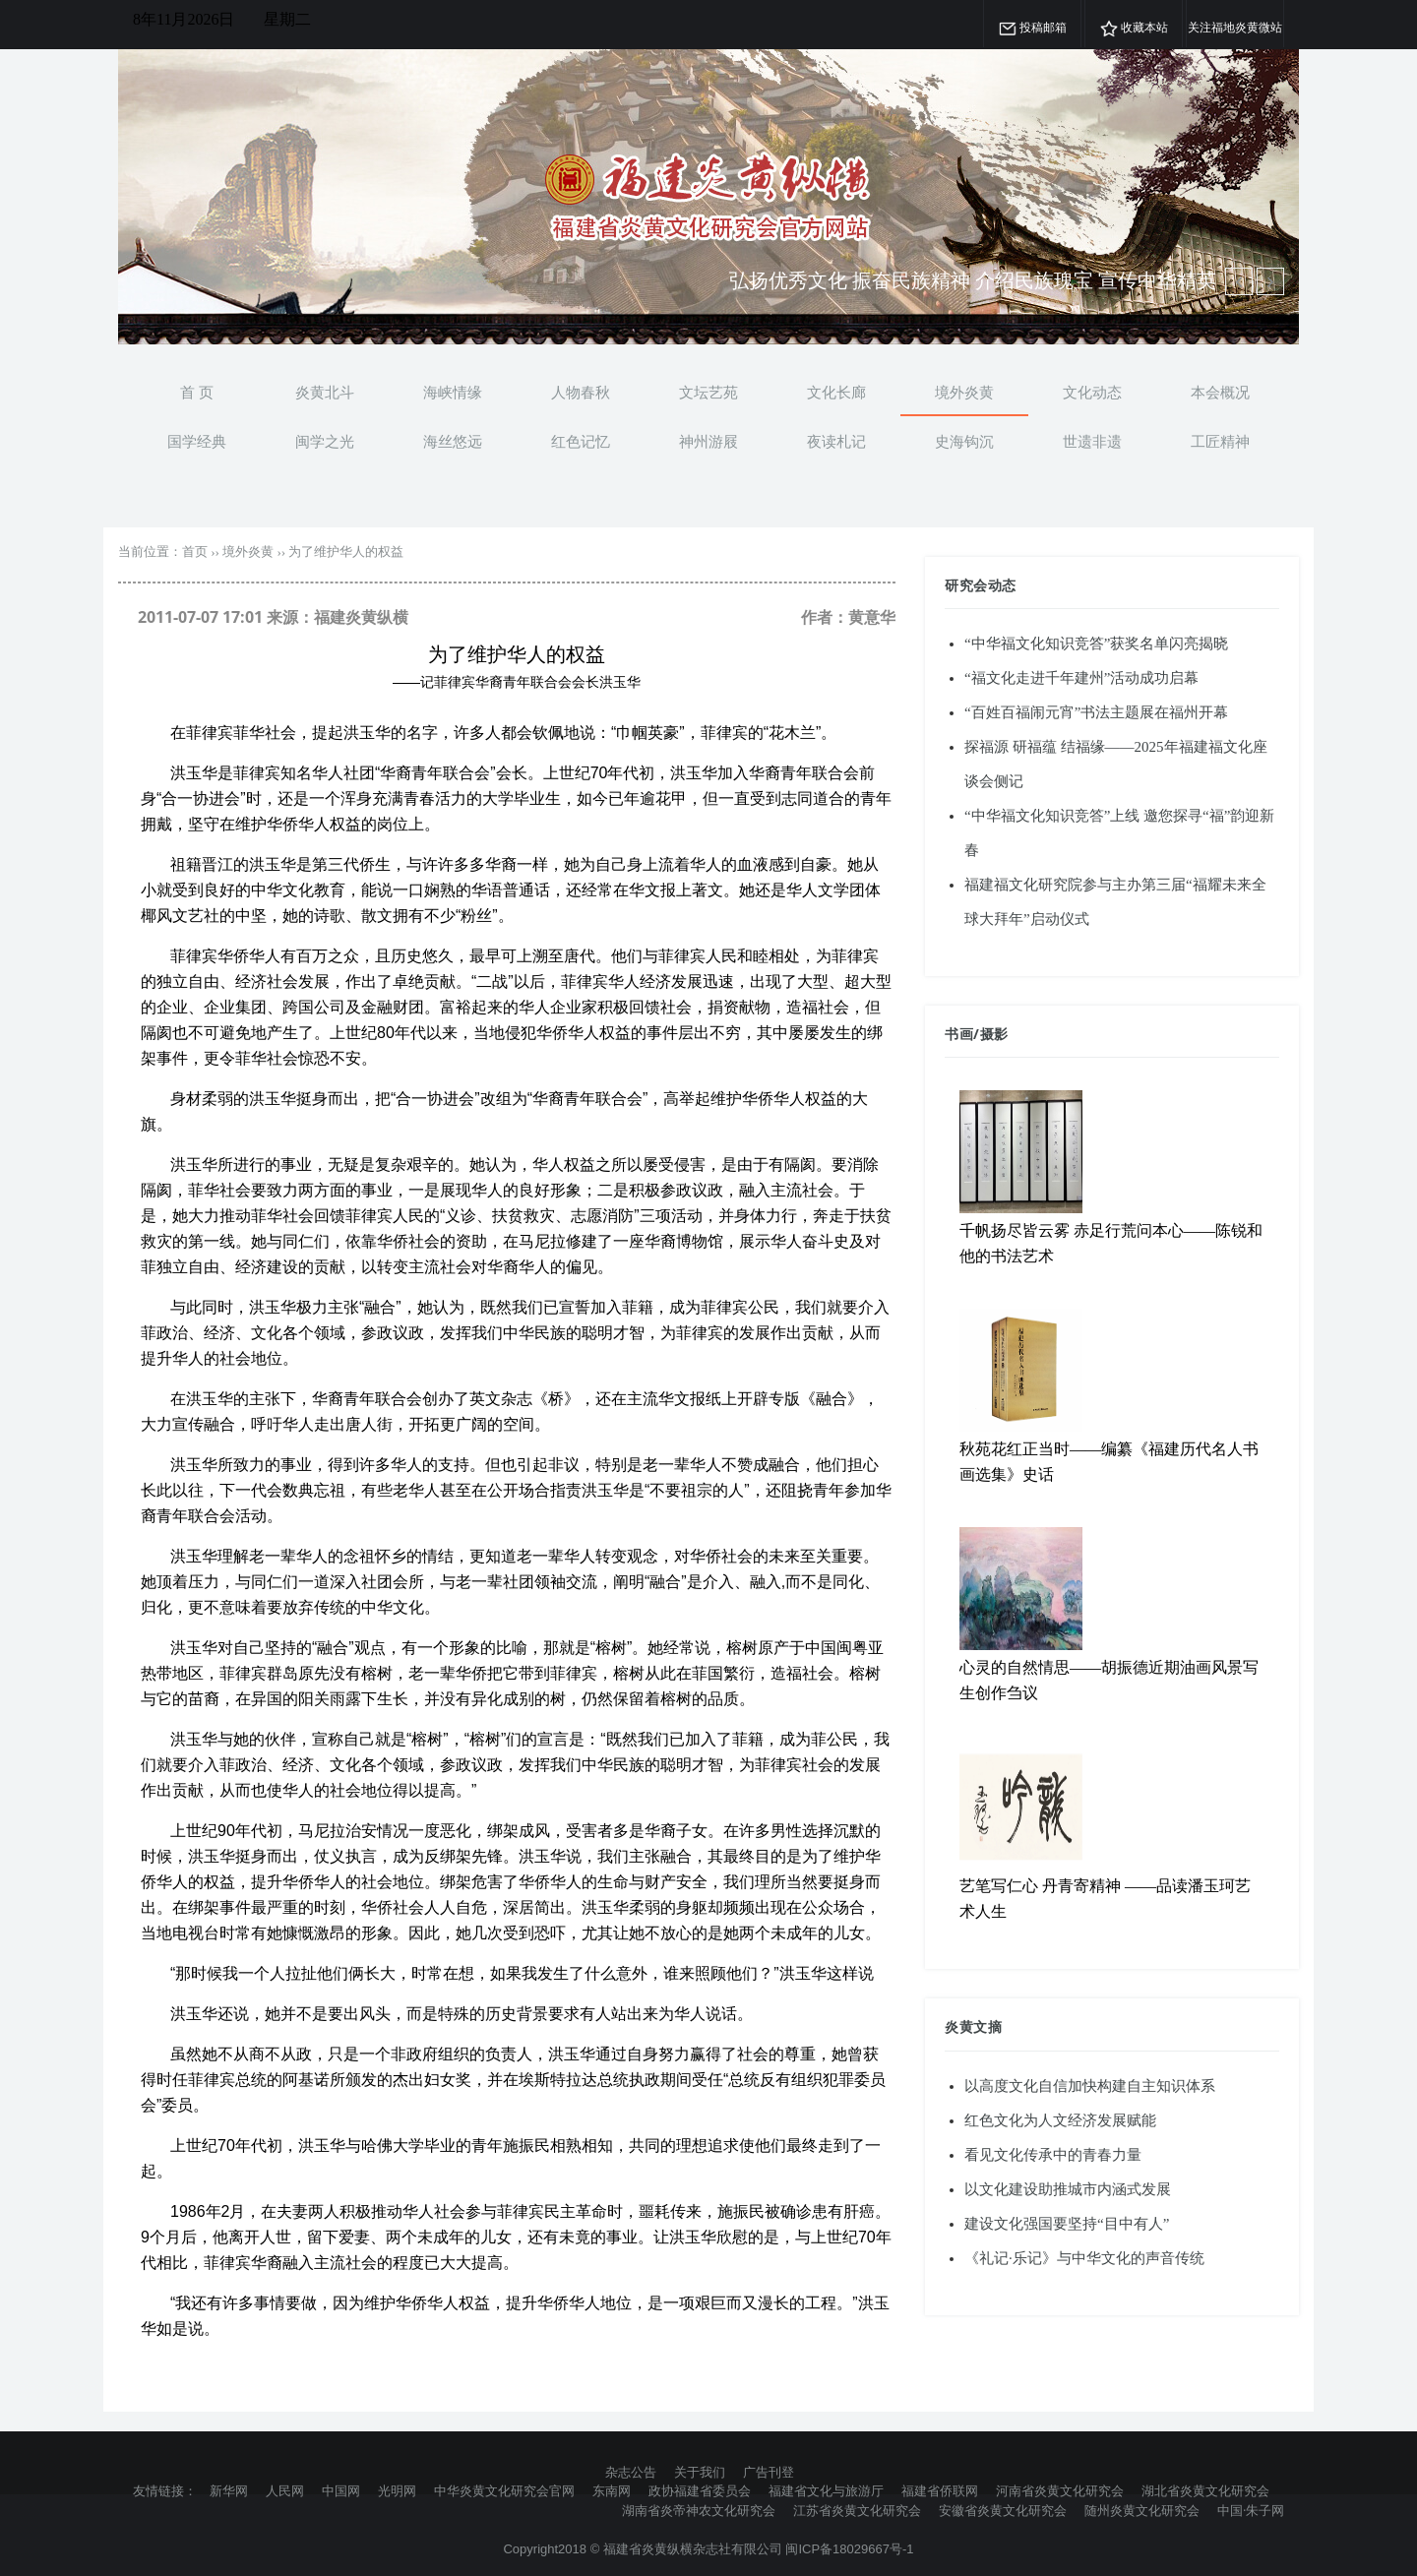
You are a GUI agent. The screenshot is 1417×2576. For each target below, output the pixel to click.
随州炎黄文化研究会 (1142, 2510)
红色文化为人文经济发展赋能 (1060, 2120)
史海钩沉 (964, 441)
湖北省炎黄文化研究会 (1205, 2490)
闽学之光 (324, 441)
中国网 (341, 2490)
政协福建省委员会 (699, 2490)
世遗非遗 (1092, 441)
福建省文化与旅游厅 (826, 2490)
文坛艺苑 (708, 391)
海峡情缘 (452, 391)
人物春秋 (580, 391)
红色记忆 (580, 441)
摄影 (994, 1033)
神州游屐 (708, 441)
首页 (195, 551)
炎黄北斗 (324, 391)
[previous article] (1270, 281)
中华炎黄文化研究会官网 (504, 2490)
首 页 (197, 391)
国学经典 (196, 441)
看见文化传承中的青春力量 (1052, 2155)
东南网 (611, 2490)
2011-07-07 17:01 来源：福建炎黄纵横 (273, 617)
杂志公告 (630, 2472)
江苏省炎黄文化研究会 (857, 2510)
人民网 (285, 2490)
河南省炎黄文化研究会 (1060, 2490)
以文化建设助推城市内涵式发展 (1067, 2189)
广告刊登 (768, 2472)
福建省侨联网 (939, 2490)
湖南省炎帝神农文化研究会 (698, 2510)
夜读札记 (836, 441)
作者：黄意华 (848, 617)
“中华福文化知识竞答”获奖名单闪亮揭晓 (1096, 643)
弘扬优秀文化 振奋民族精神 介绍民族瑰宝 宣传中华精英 (972, 280)
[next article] (1239, 281)
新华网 (229, 2490)
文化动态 (1092, 391)
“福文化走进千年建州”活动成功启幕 (1081, 678)
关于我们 (699, 2472)
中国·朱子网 (1250, 2510)
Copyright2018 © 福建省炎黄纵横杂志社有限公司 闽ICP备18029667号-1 (708, 2549)
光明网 (397, 2490)
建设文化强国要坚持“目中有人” (1066, 2224)
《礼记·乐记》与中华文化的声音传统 (1084, 2258)
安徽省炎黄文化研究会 (1003, 2510)
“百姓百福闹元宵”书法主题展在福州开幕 (1096, 712)
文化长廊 (836, 391)
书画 (959, 1033)
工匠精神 (1220, 441)
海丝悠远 (452, 441)
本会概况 (1220, 391)
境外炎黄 (964, 391)
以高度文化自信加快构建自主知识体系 (1089, 2086)
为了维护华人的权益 (345, 551)
